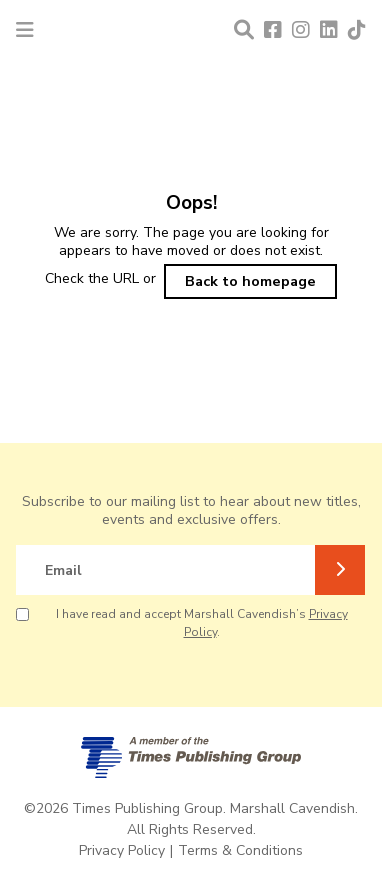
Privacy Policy (122, 850)
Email (63, 570)
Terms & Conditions (240, 850)
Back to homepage (250, 281)
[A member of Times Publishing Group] (191, 757)
